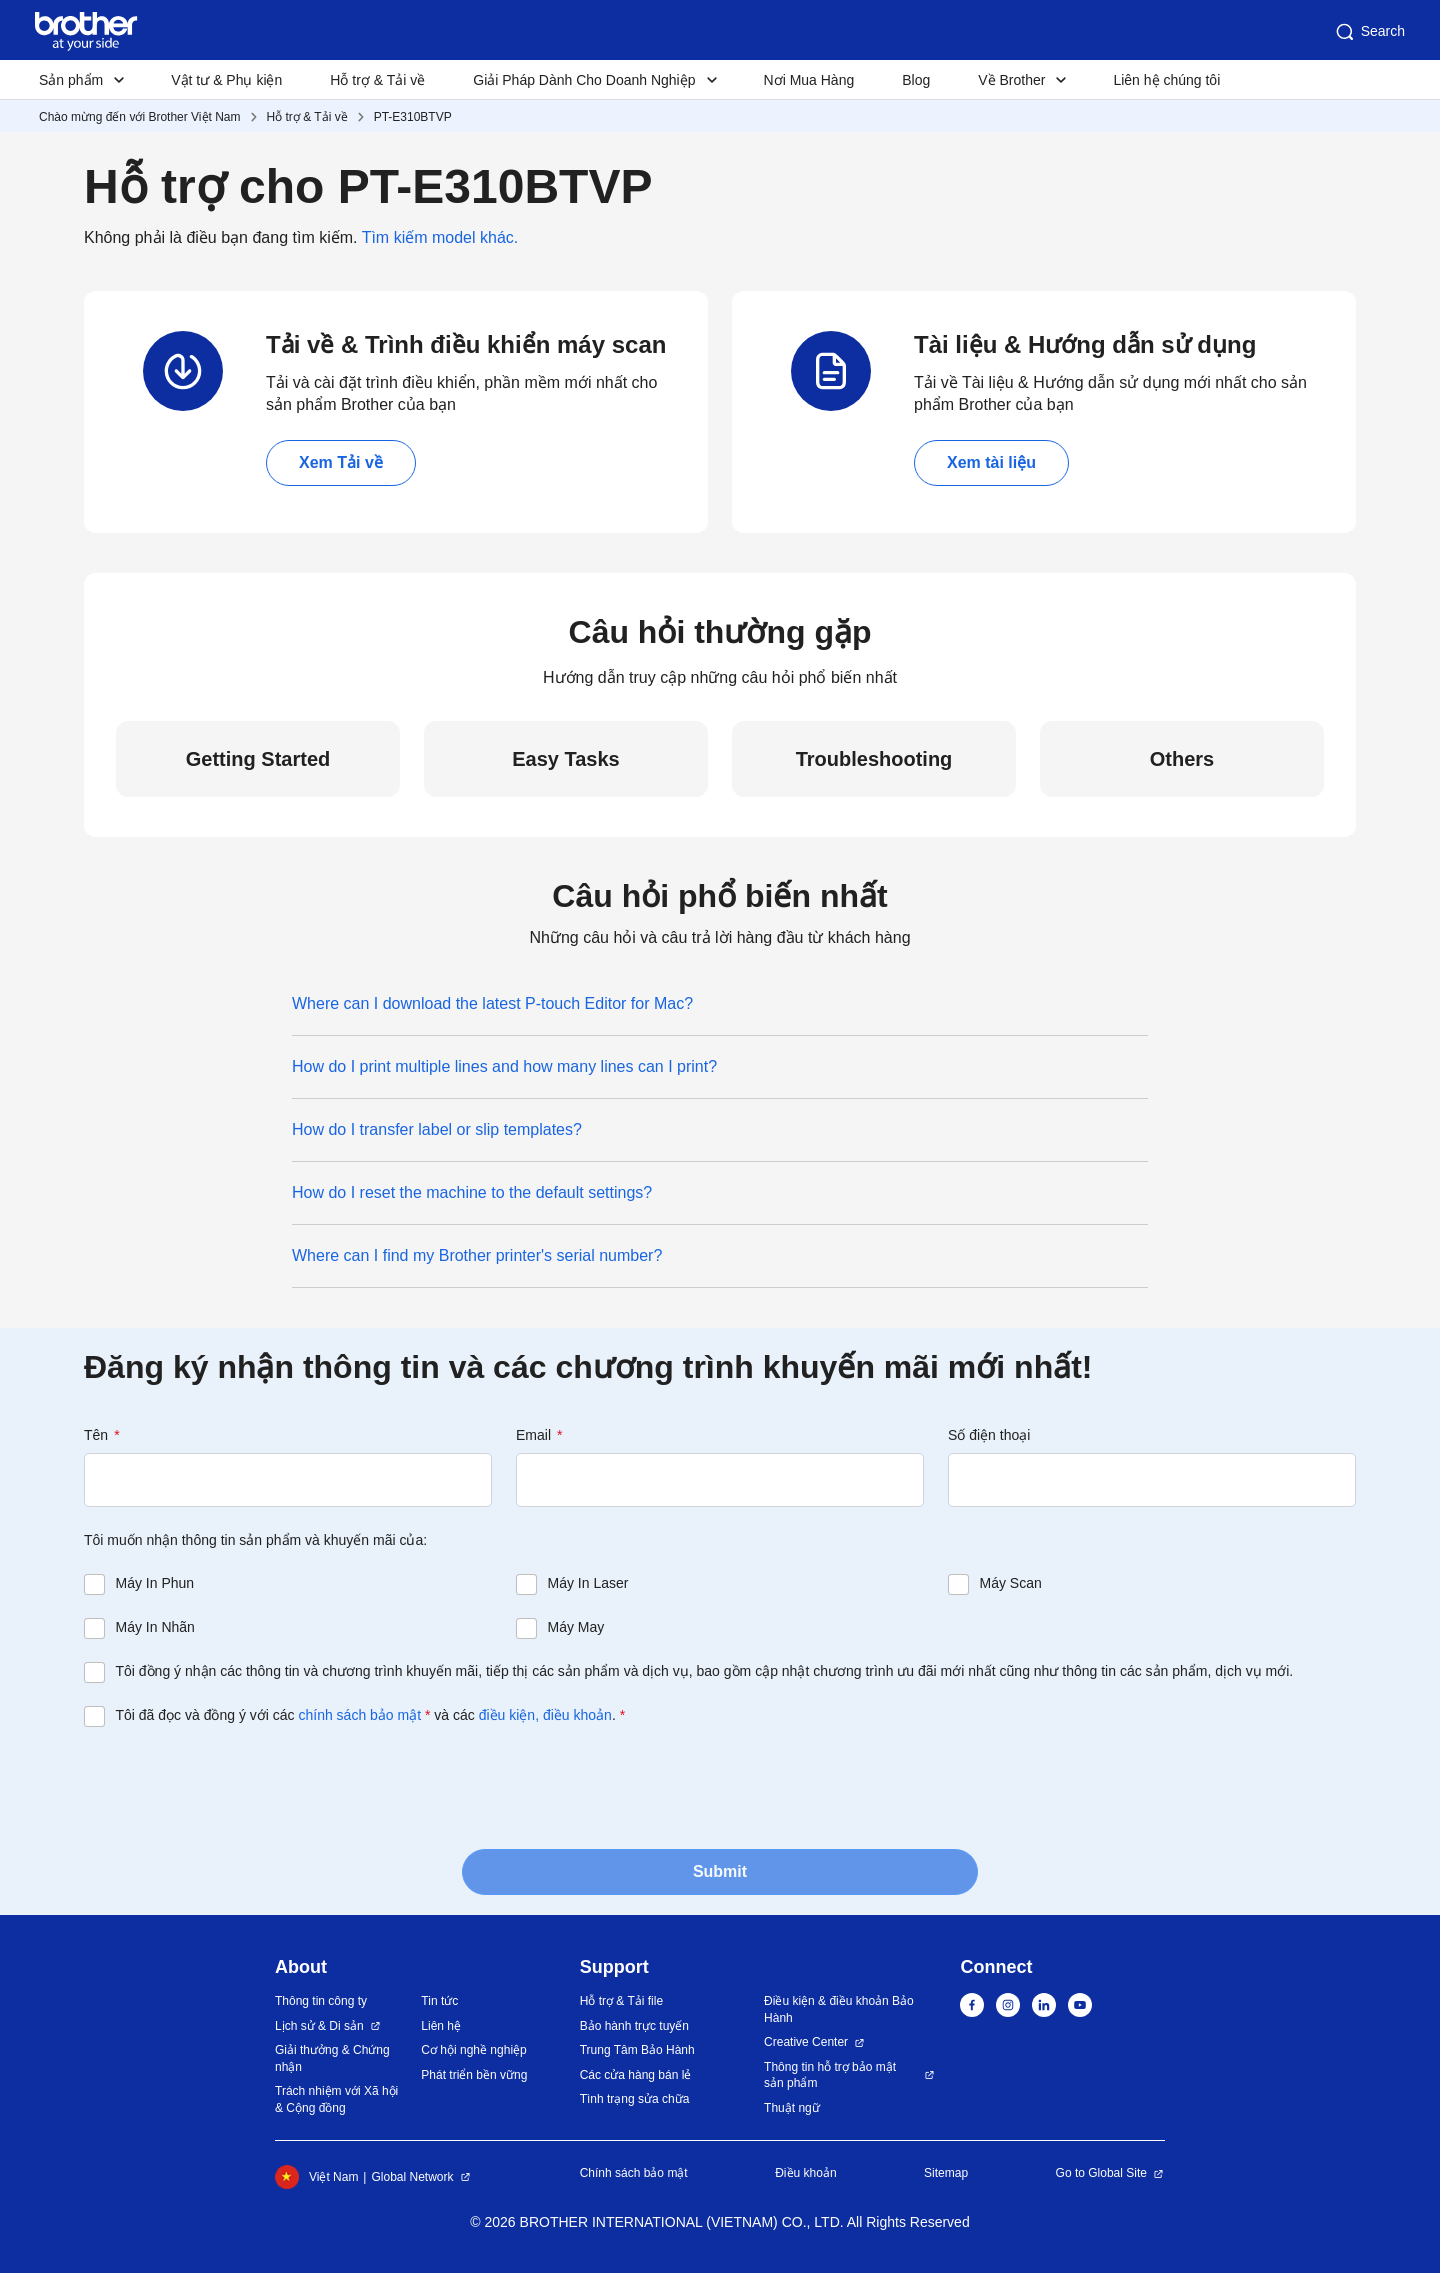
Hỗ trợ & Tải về (377, 80)
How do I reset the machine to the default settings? (472, 1192)
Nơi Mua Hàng (809, 80)
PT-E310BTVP (413, 117)
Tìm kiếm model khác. (440, 237)
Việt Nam (316, 2177)
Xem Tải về (341, 462)
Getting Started (258, 759)
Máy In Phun (155, 1583)
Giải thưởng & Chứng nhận (332, 2058)
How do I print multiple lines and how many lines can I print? (504, 1066)
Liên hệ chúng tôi (1166, 80)
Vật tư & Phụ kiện (226, 80)
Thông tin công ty (321, 2001)
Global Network (412, 2177)
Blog (916, 80)
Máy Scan (1011, 1583)
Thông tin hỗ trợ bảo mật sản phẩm (830, 2075)
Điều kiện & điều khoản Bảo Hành (839, 2009)
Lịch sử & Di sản (319, 2026)
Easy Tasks (566, 759)
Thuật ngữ (792, 2108)
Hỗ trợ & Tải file (621, 2001)
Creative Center (806, 2042)
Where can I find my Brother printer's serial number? (477, 1255)
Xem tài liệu (991, 462)
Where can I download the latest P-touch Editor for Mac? (492, 1003)
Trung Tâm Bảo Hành (637, 2050)
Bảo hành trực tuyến (634, 2026)
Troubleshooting (874, 759)
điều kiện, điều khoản (545, 1715)
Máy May (576, 1627)
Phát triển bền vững (474, 2075)
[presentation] (236, 1786)
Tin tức (439, 2001)
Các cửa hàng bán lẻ (636, 2075)
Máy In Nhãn (155, 1627)
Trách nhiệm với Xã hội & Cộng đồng (336, 2099)
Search (1369, 32)
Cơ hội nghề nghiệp (473, 2050)
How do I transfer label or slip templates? (437, 1129)
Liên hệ (441, 2026)
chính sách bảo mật (359, 1715)
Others (1182, 759)
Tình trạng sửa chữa (635, 2099)
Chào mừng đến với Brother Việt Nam (140, 117)
